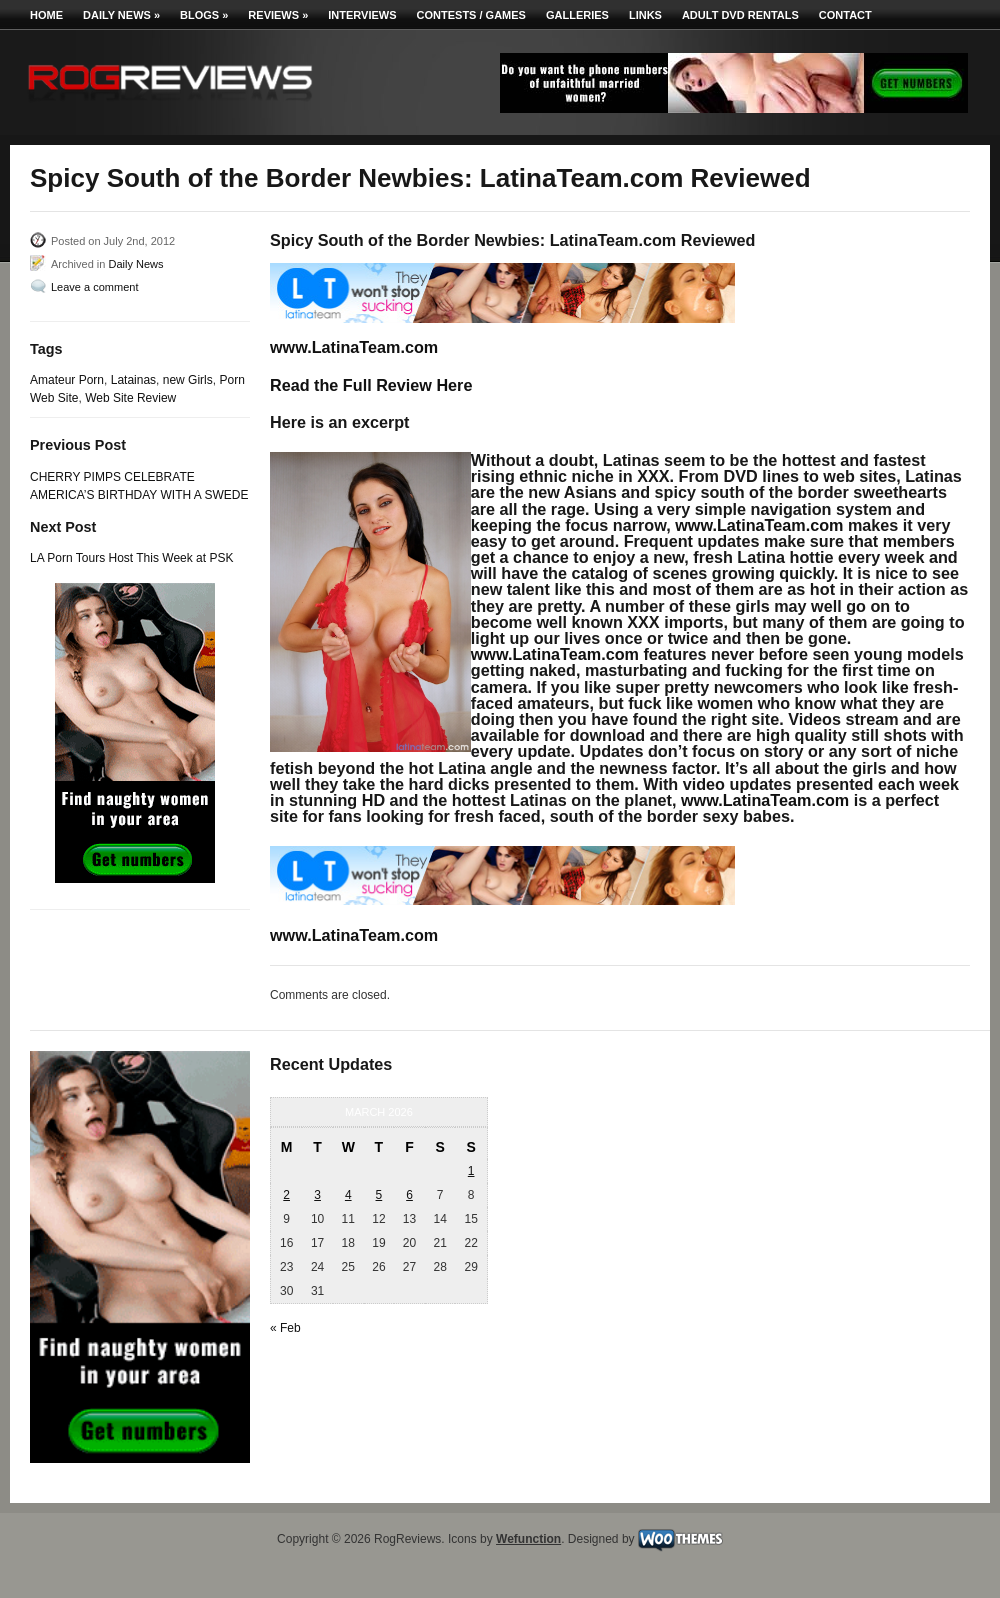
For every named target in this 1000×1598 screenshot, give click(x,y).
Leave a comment (94, 287)
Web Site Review (130, 398)
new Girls (188, 380)
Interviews (362, 15)
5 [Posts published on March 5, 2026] (379, 1195)
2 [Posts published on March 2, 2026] (286, 1195)
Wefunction (528, 1539)
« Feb (285, 1328)
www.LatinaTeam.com (354, 347)
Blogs (204, 15)
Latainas (133, 380)
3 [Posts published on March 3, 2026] (317, 1195)
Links (645, 15)
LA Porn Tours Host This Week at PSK (131, 558)
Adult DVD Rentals (740, 15)
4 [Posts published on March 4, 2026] (348, 1195)
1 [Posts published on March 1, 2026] (471, 1171)
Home (46, 15)
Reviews (278, 15)
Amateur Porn (67, 380)
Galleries (577, 15)
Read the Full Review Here (371, 385)
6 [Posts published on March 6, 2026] (409, 1195)
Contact (845, 15)
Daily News (121, 15)
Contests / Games (471, 15)
